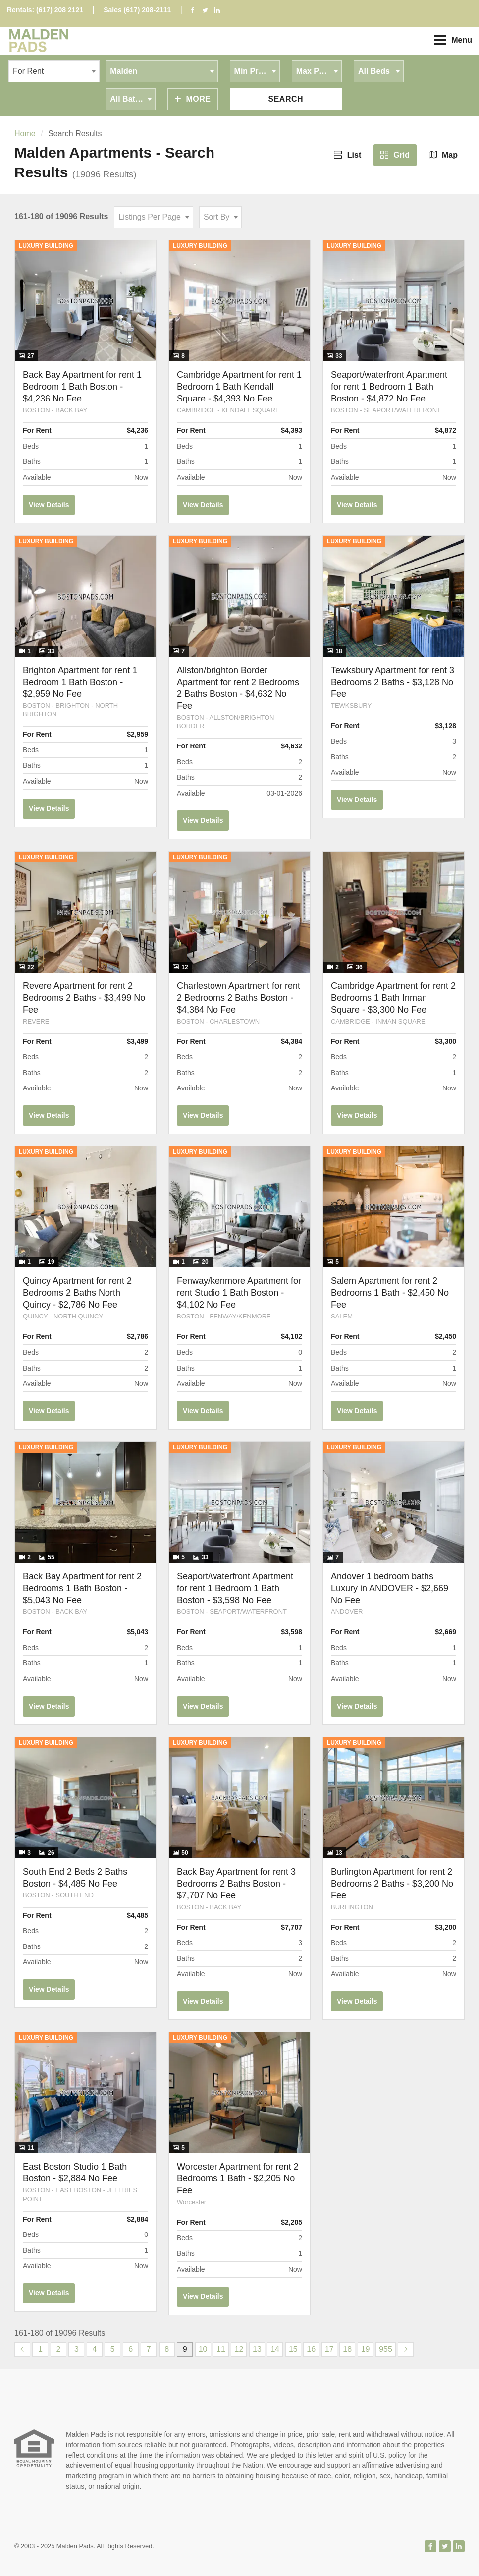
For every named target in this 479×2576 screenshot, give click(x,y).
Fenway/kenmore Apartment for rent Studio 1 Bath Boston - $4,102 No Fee (239, 1293)
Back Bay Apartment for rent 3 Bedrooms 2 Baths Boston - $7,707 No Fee (236, 1883)
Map (443, 155)
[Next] (406, 2349)
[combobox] (54, 71)
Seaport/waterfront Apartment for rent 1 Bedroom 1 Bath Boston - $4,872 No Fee (389, 386)
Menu (453, 40)
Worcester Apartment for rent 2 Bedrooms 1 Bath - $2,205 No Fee (238, 2178)
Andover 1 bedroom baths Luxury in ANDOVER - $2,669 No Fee (389, 1588)
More (193, 99)
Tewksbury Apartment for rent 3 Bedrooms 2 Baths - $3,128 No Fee (392, 682)
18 (347, 2349)
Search (285, 99)
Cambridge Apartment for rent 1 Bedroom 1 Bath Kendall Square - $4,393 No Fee (239, 386)
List (347, 155)
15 (293, 2349)
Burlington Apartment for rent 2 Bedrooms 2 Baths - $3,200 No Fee (392, 1883)
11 (220, 2349)
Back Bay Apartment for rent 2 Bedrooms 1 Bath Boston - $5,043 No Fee (82, 1588)
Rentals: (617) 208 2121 (45, 10)
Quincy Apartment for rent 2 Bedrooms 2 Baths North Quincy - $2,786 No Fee (77, 1293)
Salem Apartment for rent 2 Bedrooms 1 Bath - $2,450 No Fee (390, 1293)
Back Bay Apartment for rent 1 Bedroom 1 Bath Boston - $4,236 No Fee (82, 386)
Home (25, 133)
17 (329, 2349)
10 (203, 2349)
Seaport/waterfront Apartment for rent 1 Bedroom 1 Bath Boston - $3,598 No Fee (235, 1588)
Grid (395, 155)
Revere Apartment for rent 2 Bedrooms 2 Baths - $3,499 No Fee (84, 998)
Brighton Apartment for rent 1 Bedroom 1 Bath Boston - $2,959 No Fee (80, 682)
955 (385, 2349)
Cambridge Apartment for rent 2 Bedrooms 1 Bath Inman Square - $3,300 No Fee (393, 998)
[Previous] (22, 2349)
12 (239, 2349)
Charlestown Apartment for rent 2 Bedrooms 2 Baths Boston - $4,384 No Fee (238, 998)
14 (274, 2349)
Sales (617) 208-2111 (137, 10)
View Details (49, 505)
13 (257, 2349)
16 (311, 2349)
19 (365, 2349)
